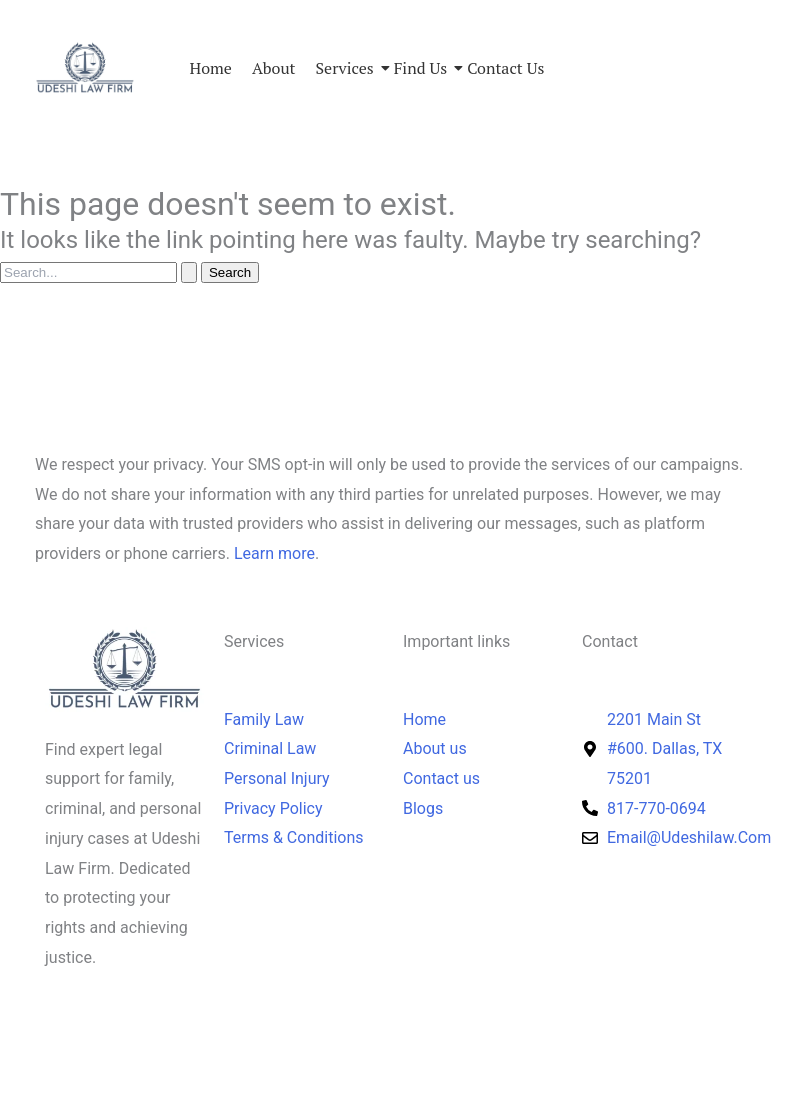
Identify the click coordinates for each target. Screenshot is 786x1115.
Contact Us (505, 68)
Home (211, 68)
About (274, 68)
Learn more (274, 553)
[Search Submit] (189, 272)
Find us (420, 68)
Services (345, 68)
